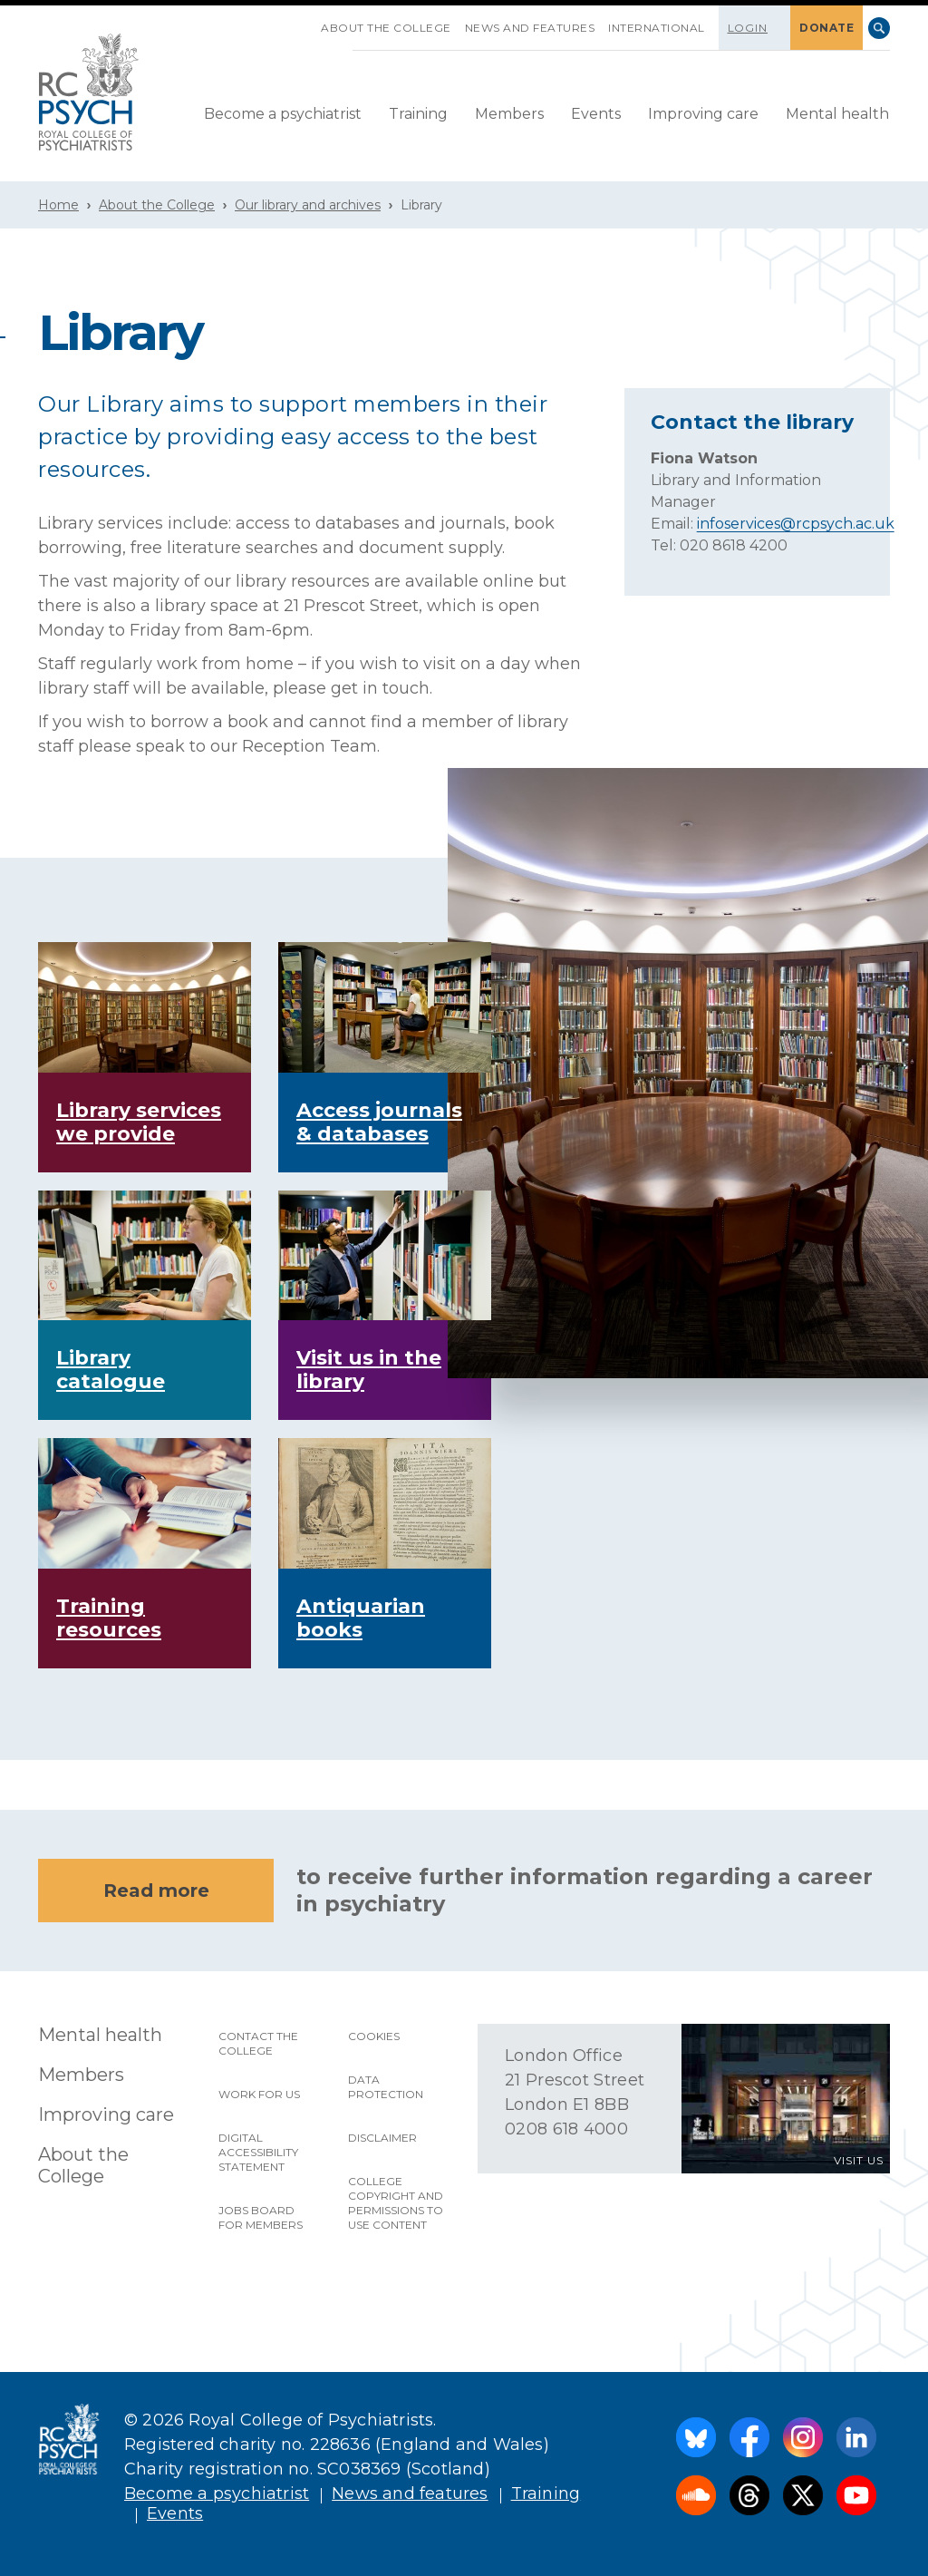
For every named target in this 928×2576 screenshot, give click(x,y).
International (656, 27)
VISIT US (859, 2160)
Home (58, 205)
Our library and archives (308, 205)
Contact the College (258, 2043)
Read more (156, 1890)
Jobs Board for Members (260, 2217)
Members (509, 113)
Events (596, 113)
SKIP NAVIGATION (307, 20)
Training (418, 113)
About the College (386, 27)
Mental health (837, 113)
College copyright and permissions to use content (395, 2202)
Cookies (374, 2036)
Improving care (703, 113)
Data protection (385, 2087)
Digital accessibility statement (258, 2152)
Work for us (259, 2094)
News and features (530, 27)
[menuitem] (282, 115)
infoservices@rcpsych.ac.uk (795, 523)
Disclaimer (382, 2137)
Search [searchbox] (879, 28)
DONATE (826, 27)
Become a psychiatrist (283, 113)
